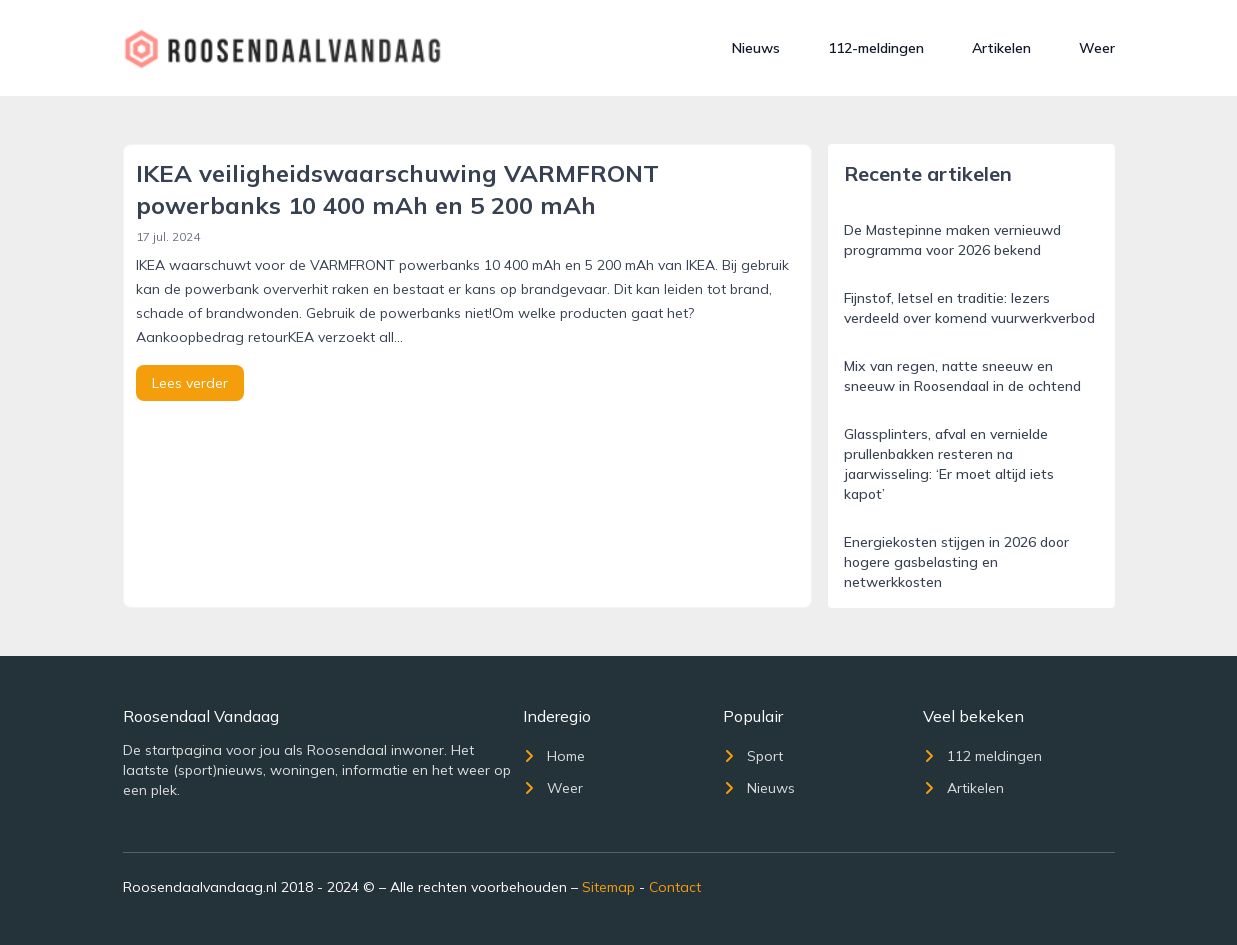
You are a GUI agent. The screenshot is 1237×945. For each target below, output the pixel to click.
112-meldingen (876, 48)
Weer (1097, 48)
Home (554, 756)
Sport (753, 756)
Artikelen (1001, 48)
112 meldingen (982, 756)
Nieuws (756, 48)
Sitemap (608, 887)
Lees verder (190, 383)
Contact (675, 887)
